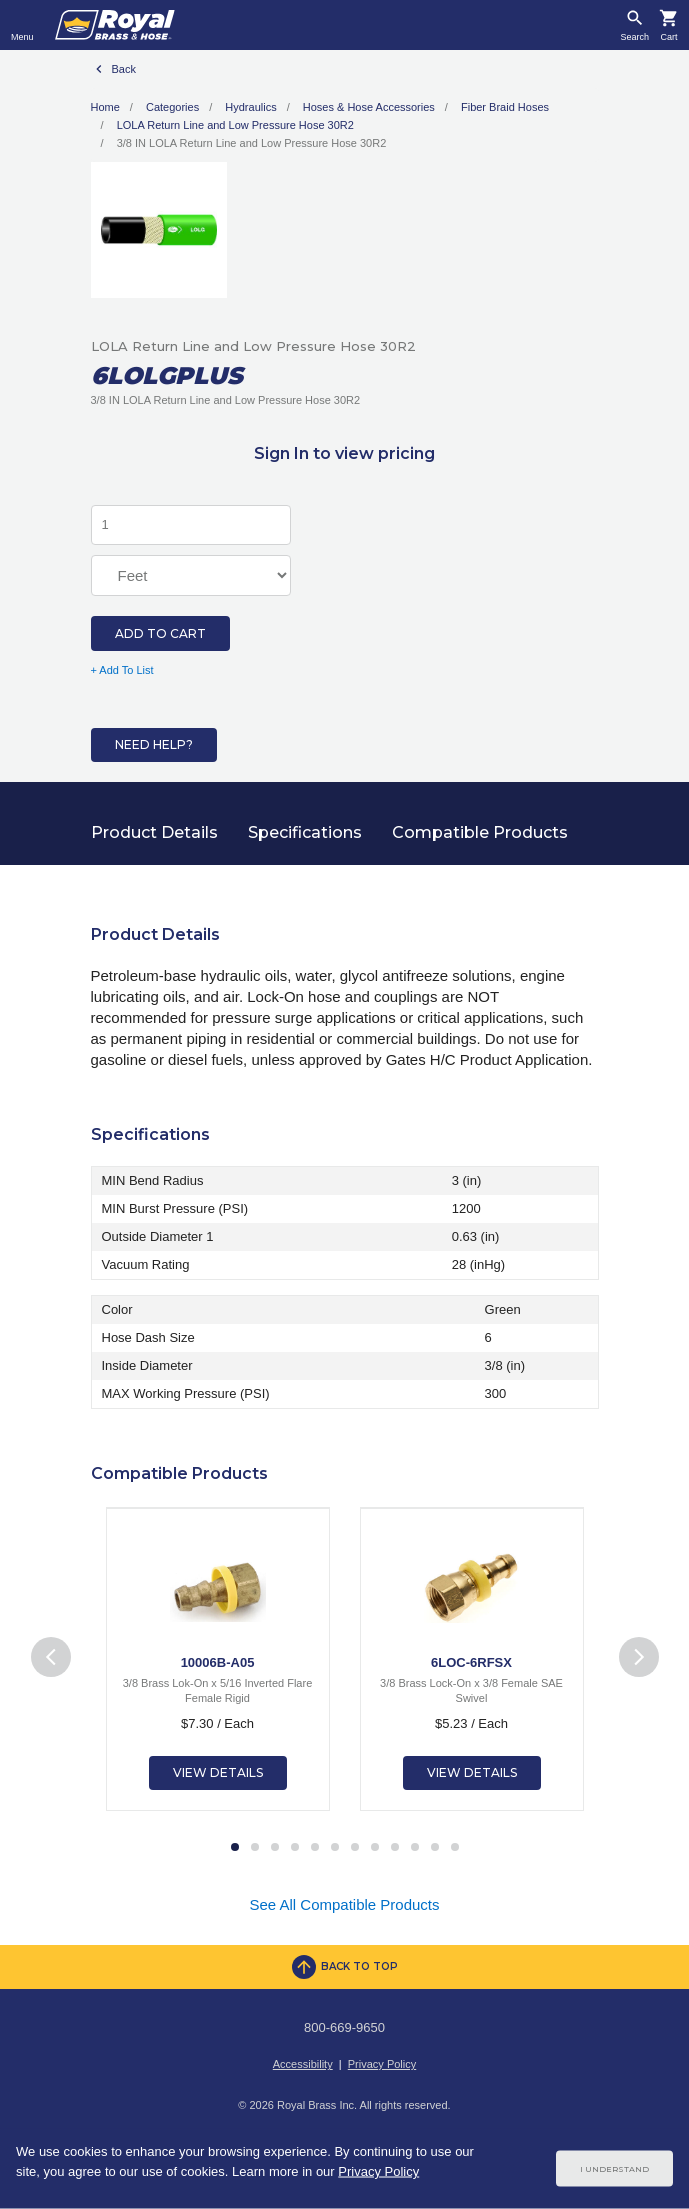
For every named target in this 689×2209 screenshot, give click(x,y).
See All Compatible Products (344, 1904)
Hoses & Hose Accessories (369, 107)
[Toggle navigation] (22, 25)
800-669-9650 (344, 2027)
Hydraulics (250, 107)
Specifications (305, 832)
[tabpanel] (218, 1659)
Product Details (154, 832)
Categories (172, 107)
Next (638, 1657)
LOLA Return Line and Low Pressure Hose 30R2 (235, 125)
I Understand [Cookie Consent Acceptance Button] (614, 2169)
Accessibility (303, 2064)
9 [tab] (395, 1848)
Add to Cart (160, 633)
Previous (51, 1657)
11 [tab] (435, 1848)
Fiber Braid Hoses (505, 107)
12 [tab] (455, 1848)
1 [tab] (235, 1848)
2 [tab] (255, 1848)
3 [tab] (275, 1848)
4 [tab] (295, 1848)
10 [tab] (415, 1848)
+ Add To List (122, 670)
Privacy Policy (382, 2064)
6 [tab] (335, 1848)
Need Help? (154, 744)
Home (105, 107)
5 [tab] (315, 1848)
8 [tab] (375, 1848)
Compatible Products (480, 832)
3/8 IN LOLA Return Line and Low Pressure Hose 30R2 (252, 143)
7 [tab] (355, 1848)
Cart (668, 37)
